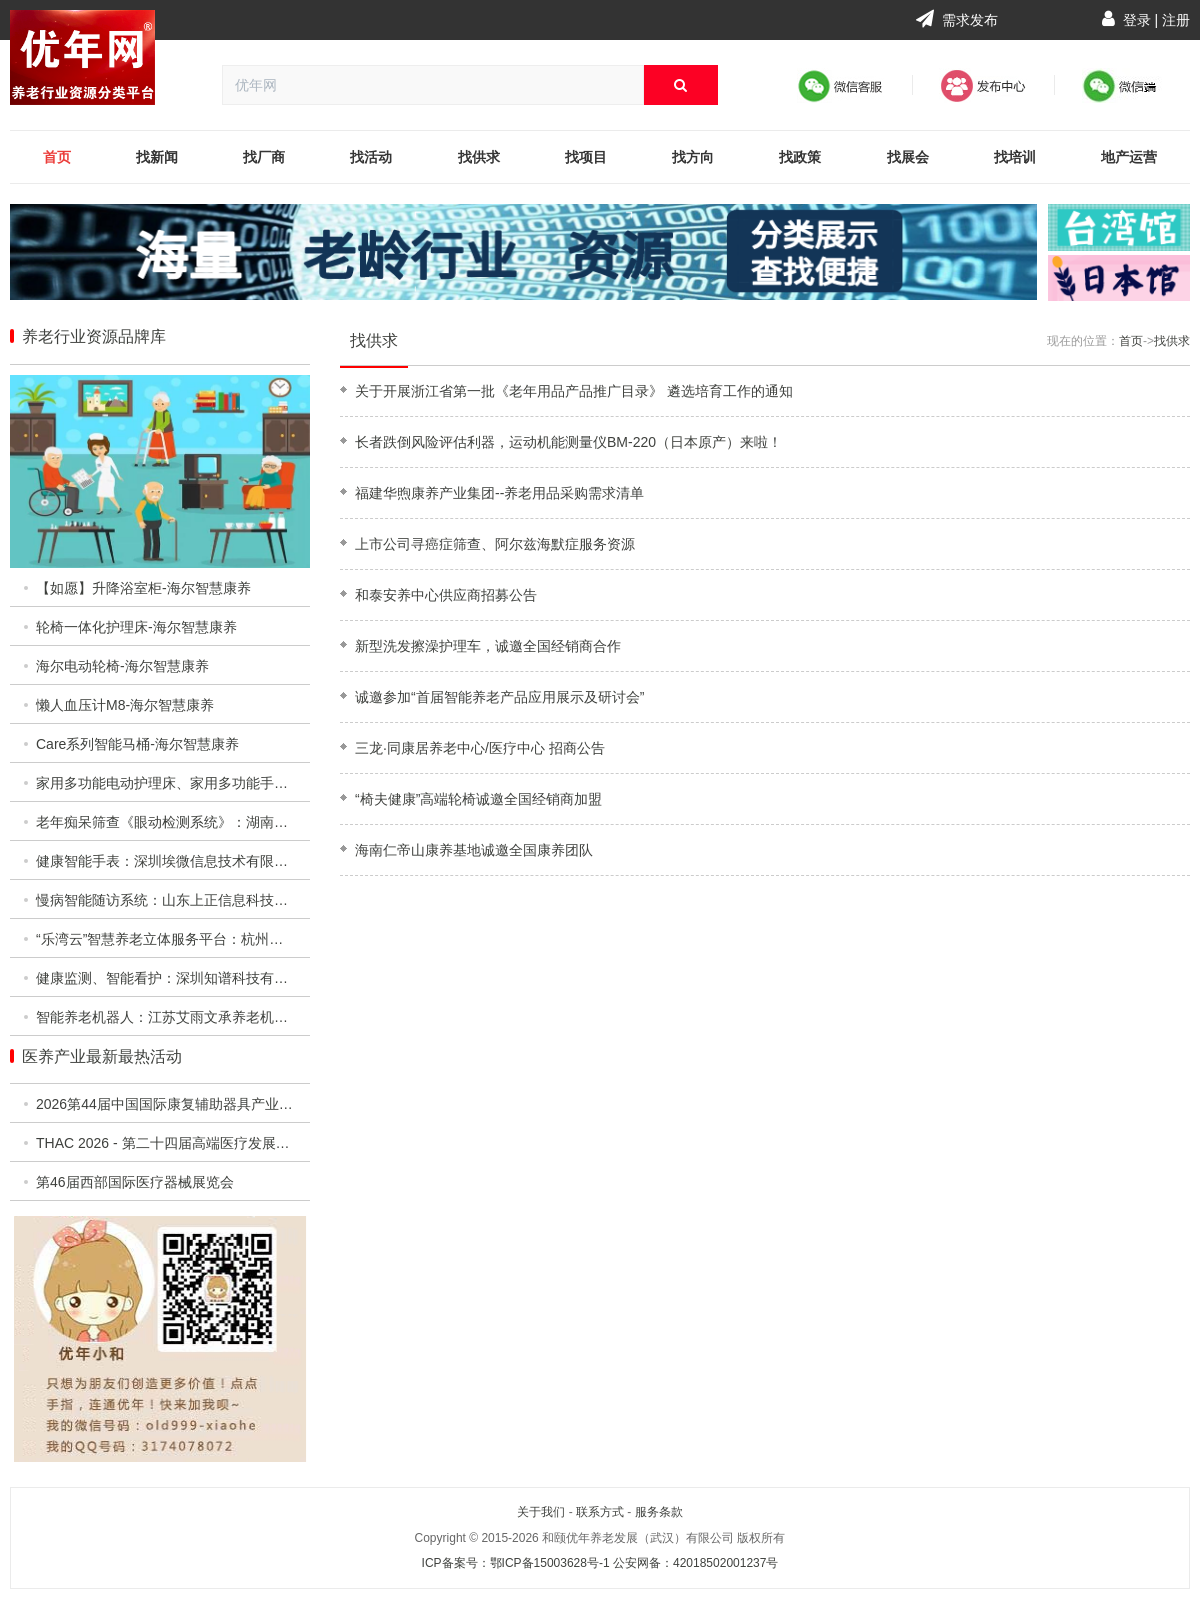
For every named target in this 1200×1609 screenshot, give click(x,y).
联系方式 (600, 1512)
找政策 (800, 157)
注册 (1176, 20)
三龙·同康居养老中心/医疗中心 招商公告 (480, 748)
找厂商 (264, 157)
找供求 (479, 157)
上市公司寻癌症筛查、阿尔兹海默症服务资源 (495, 544)
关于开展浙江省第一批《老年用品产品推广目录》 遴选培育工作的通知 (574, 391)
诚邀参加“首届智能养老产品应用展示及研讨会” (499, 697)
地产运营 (1129, 157)
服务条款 (659, 1512)
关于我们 (541, 1512)
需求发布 (957, 20)
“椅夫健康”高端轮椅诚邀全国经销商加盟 (478, 799)
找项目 (586, 157)
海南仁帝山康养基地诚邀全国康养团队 (474, 850)
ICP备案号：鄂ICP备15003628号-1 (516, 1563)
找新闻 (157, 157)
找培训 (1015, 157)
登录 (1137, 20)
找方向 (693, 157)
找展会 (908, 157)
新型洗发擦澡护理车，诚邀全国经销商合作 (488, 646)
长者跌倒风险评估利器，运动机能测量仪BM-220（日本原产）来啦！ (568, 442)
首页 (57, 157)
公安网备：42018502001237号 (695, 1563)
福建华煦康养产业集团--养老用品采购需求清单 (499, 493)
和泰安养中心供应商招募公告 (446, 595)
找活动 (371, 157)
